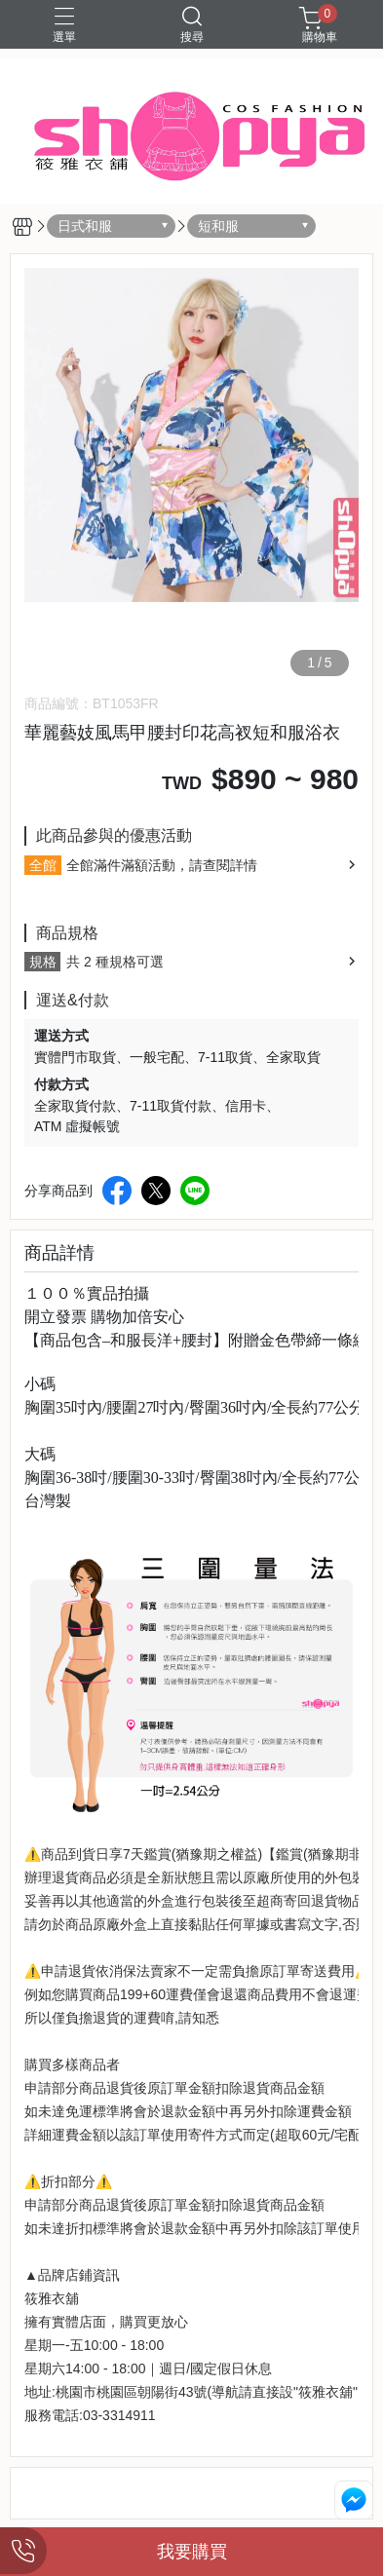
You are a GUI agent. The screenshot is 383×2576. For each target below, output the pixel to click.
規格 (43, 961)
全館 (43, 865)
